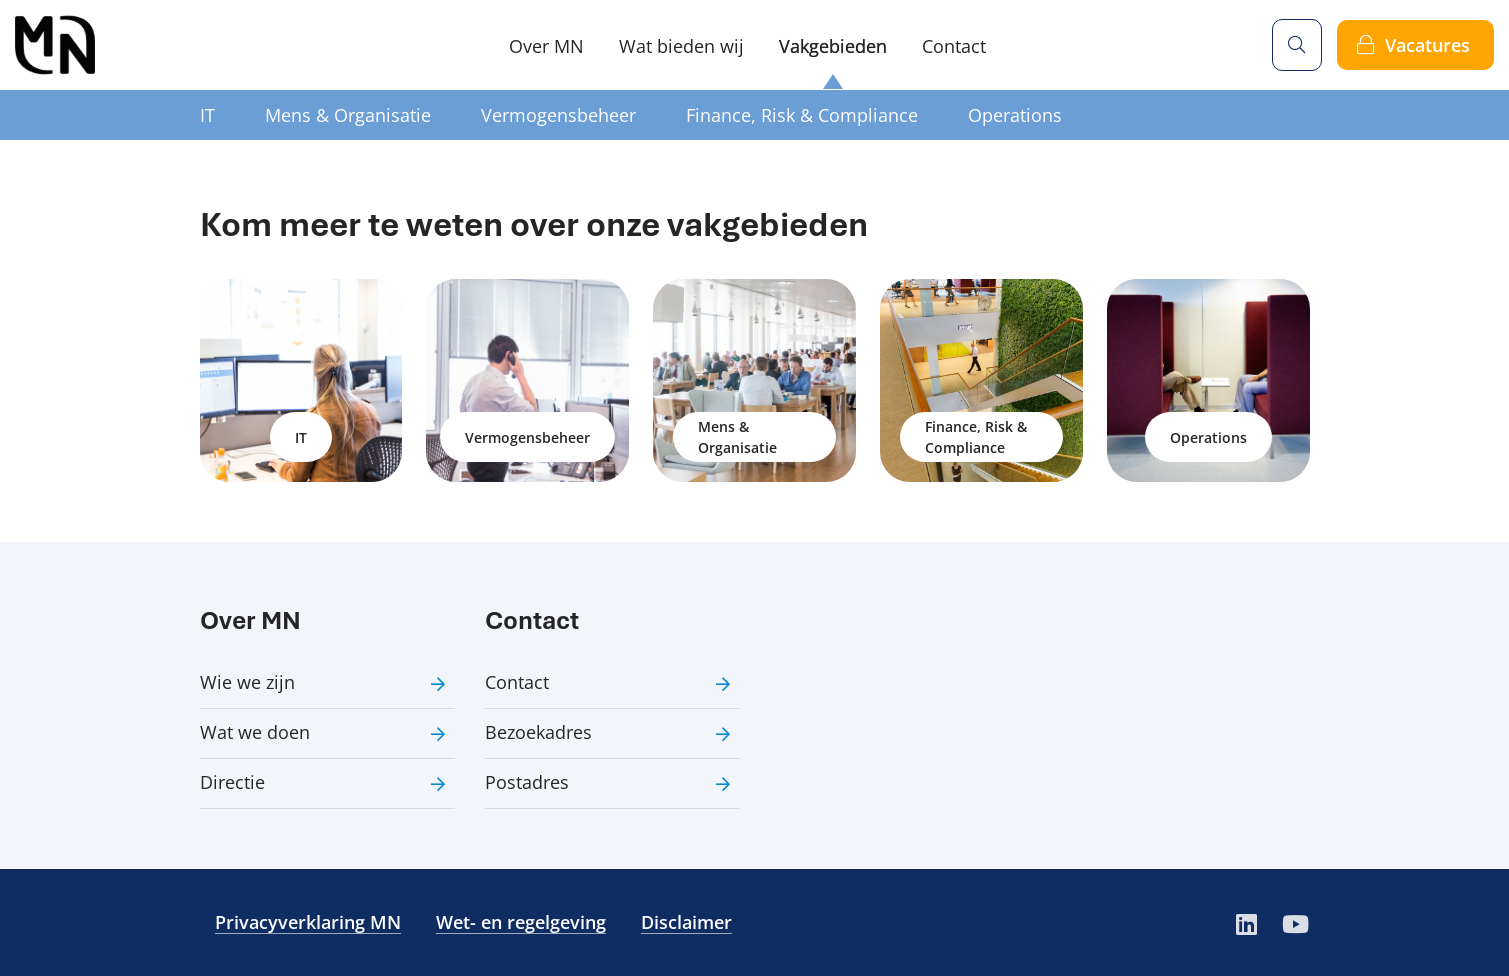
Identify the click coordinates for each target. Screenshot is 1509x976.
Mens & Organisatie (348, 115)
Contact (954, 46)
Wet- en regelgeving (521, 922)
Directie (232, 782)
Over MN (546, 46)
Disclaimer (686, 922)
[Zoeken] (1297, 45)
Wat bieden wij (681, 46)
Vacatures (1427, 45)
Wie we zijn (247, 682)
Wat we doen (255, 732)
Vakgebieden (833, 46)
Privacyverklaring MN (308, 922)
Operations (1015, 115)
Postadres (527, 782)
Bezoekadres (538, 732)
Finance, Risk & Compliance (802, 115)
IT (207, 115)
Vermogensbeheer (558, 115)
